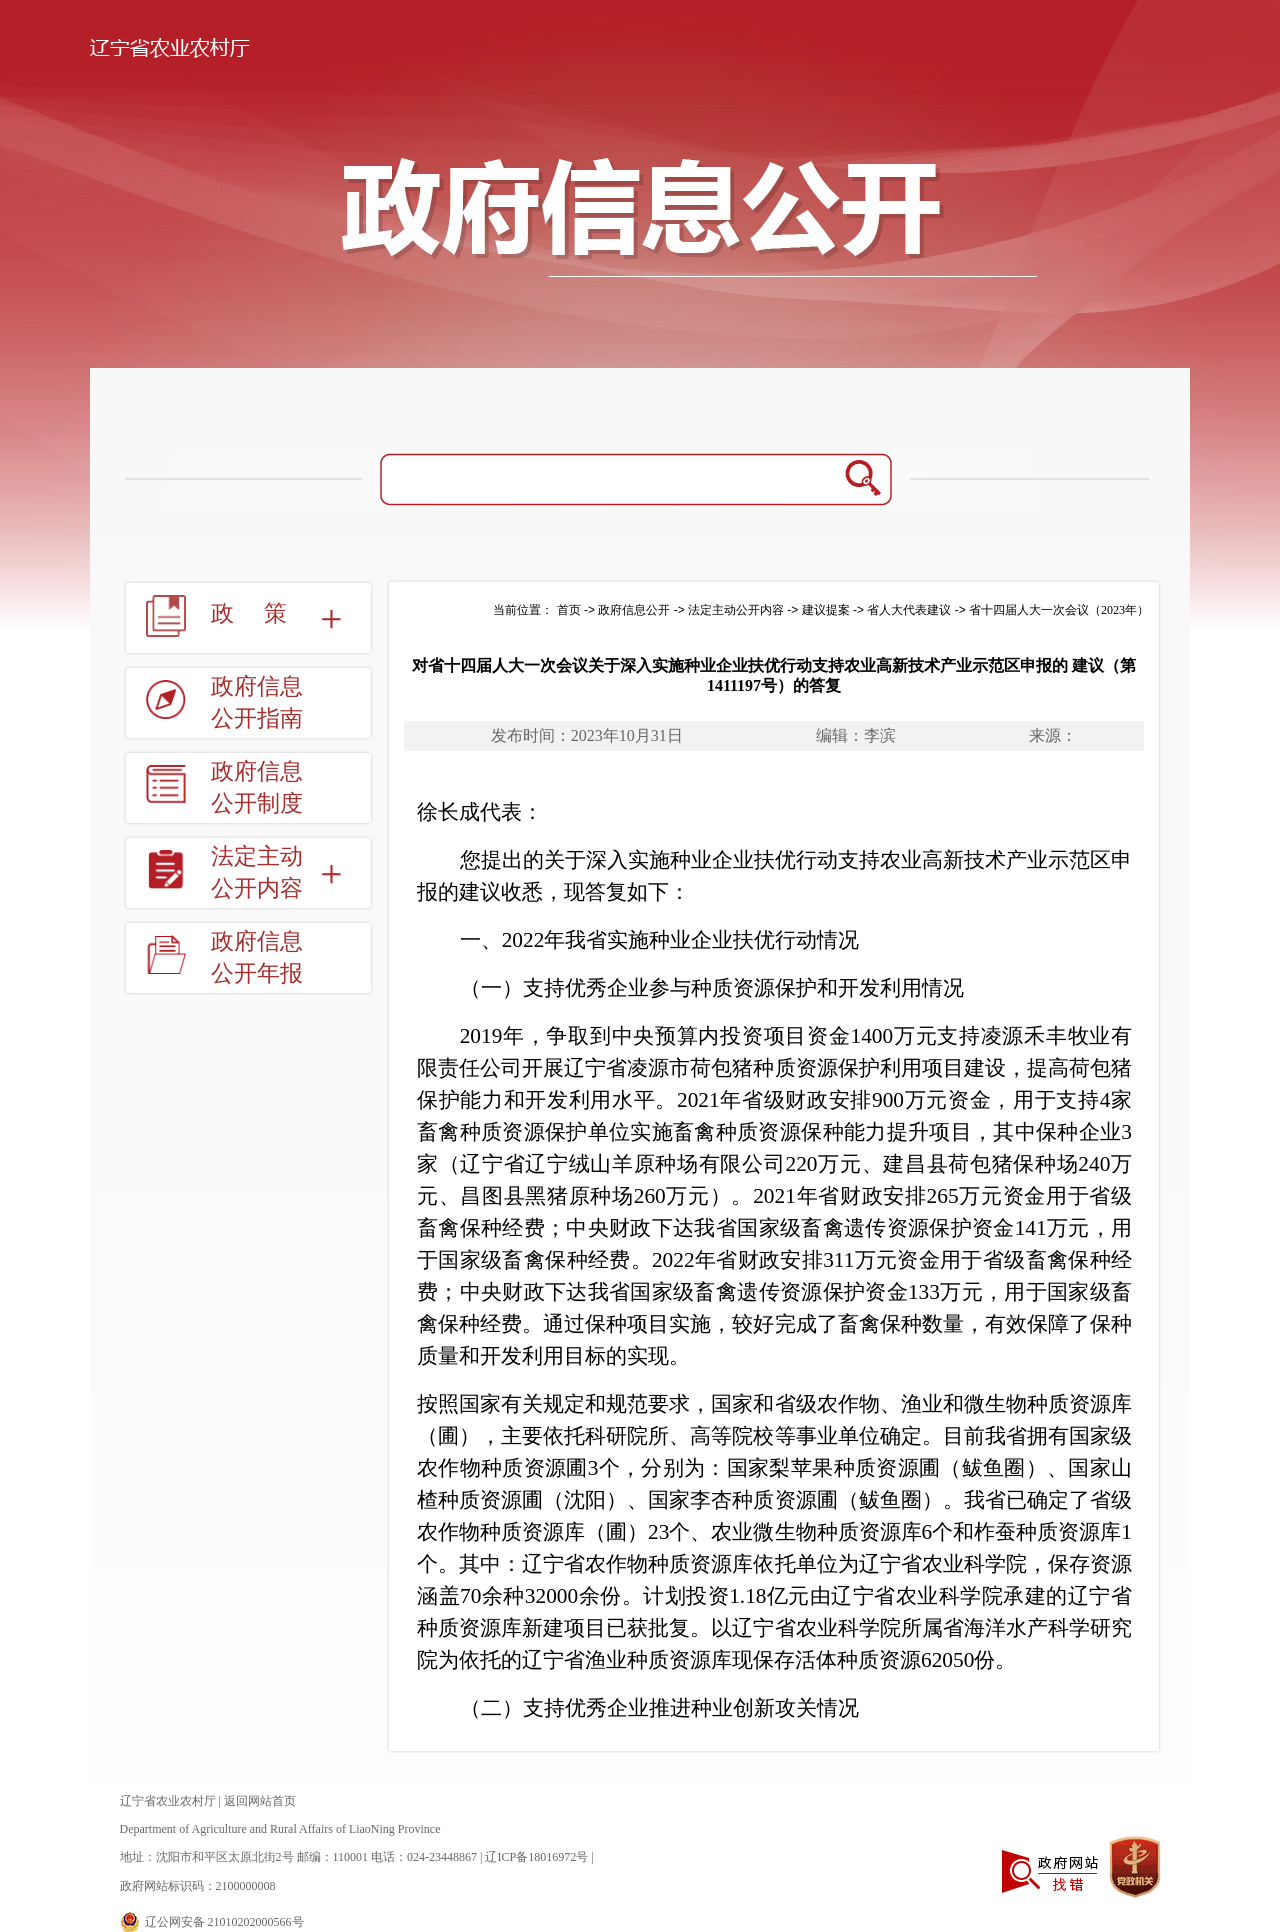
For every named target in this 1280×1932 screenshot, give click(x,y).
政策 (264, 613)
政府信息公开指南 (257, 702)
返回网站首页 (260, 1801)
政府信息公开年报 (257, 957)
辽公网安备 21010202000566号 (224, 1922)
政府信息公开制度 (257, 787)
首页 (569, 610)
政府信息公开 (634, 610)
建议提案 (826, 610)
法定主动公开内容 (257, 872)
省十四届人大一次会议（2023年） (1059, 610)
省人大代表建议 (909, 610)
